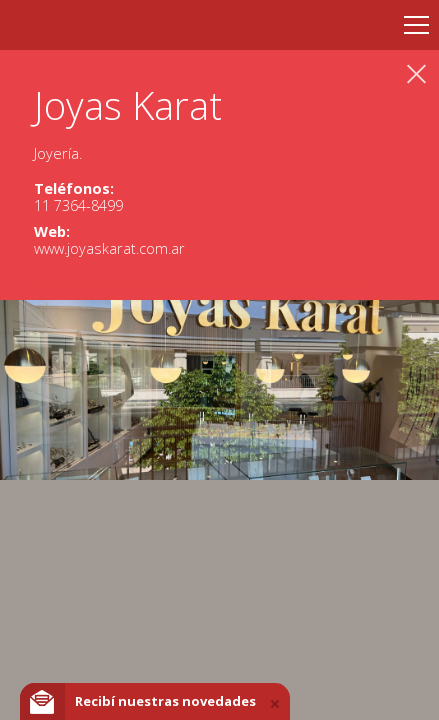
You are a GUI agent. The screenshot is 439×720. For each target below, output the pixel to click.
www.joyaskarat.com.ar (109, 248)
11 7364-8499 (78, 205)
